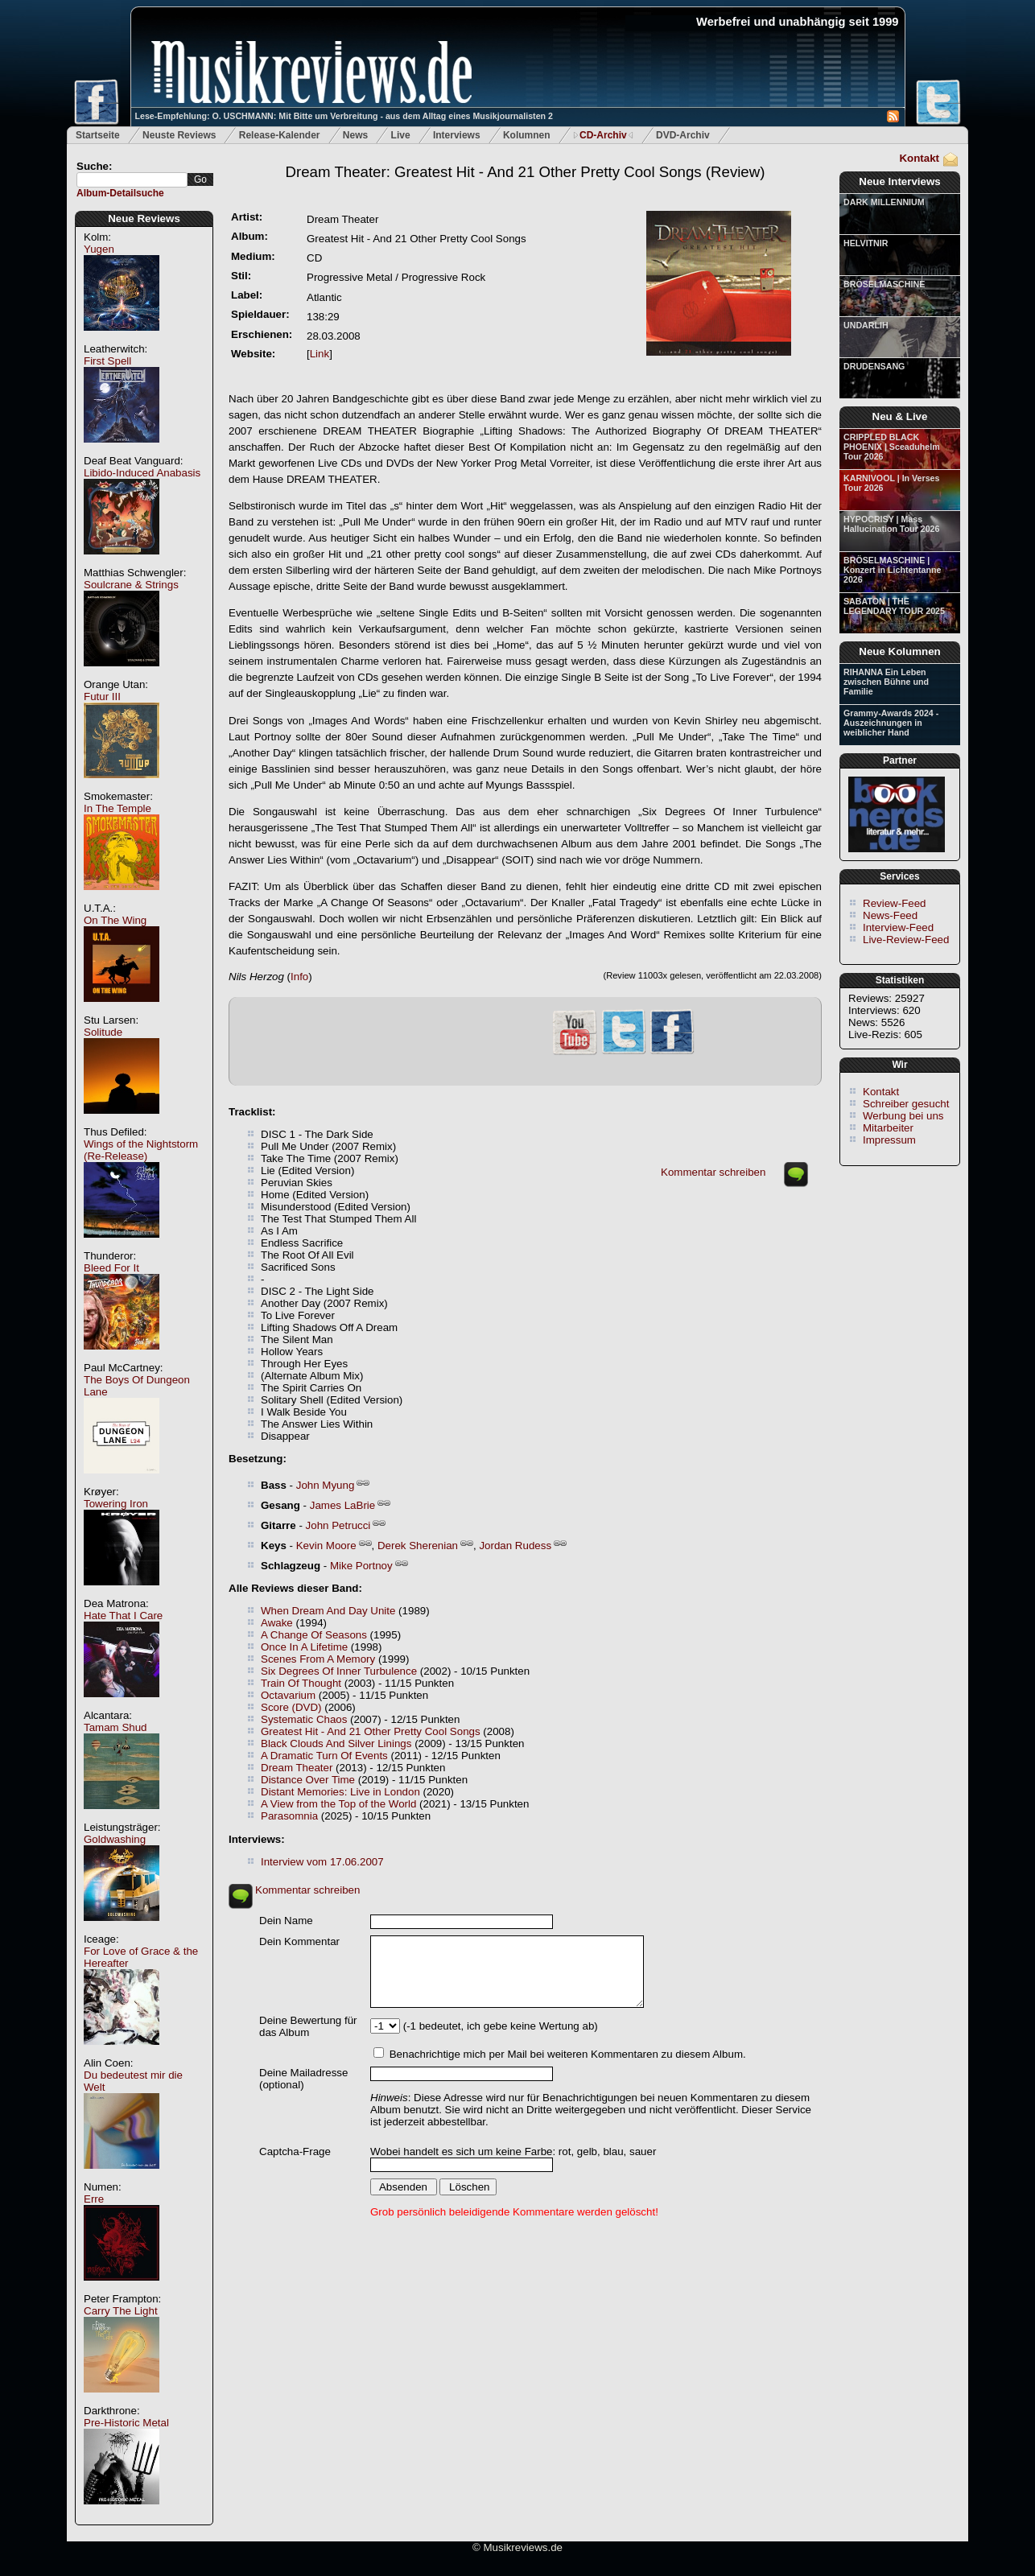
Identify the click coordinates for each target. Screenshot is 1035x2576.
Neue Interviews (899, 181)
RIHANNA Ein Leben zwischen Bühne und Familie (886, 681)
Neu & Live (900, 416)
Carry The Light (121, 2311)
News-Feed (890, 915)
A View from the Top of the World (338, 1804)
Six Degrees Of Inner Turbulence (339, 1671)
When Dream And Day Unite (328, 1611)
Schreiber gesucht (906, 1104)
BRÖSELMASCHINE (884, 284)
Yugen (99, 249)
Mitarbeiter (888, 1128)
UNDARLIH (866, 325)
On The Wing (115, 920)
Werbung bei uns (903, 1116)
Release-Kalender (279, 135)
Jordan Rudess (515, 1545)
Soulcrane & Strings (131, 585)
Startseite (98, 135)
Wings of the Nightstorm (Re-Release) (141, 1150)
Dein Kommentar (299, 1941)
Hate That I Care (123, 1615)
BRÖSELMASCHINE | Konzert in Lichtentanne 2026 (892, 569)
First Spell (107, 361)
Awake (277, 1623)
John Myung (325, 1485)
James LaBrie (343, 1505)
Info (299, 977)
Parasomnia (289, 1816)
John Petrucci (338, 1525)
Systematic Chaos (304, 1719)
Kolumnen (526, 135)
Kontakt (919, 158)
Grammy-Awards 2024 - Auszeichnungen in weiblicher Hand (890, 722)
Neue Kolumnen (899, 651)
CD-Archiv (603, 135)
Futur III (102, 696)
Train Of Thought (301, 1683)
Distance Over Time (308, 1780)
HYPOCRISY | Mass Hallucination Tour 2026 (891, 524)
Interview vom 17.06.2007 (322, 1862)
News (355, 135)
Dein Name (286, 1920)
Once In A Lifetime (304, 1647)
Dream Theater (296, 1768)
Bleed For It (111, 1268)
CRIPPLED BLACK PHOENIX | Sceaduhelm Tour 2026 (891, 446)
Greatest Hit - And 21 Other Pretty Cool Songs (370, 1731)
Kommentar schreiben (713, 1172)
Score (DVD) (291, 1707)
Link (319, 354)
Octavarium (288, 1695)
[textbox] (132, 180)
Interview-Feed (898, 927)
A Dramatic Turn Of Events (324, 1756)
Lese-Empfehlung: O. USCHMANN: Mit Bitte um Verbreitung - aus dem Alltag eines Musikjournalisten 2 (344, 116)
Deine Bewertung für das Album (308, 2026)
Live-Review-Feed (906, 940)
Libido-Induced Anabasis (142, 473)
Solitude (103, 1032)
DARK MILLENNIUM (884, 202)
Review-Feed (894, 903)
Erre (94, 2199)
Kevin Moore (326, 1545)
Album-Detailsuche (120, 193)
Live (400, 135)
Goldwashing (115, 1839)
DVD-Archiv (683, 135)
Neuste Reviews (179, 135)
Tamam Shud (115, 1727)
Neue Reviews (144, 218)
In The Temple (117, 808)
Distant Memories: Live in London (340, 1792)
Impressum (889, 1140)
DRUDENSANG (874, 366)
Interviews (456, 135)
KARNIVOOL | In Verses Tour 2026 (891, 483)
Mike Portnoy (361, 1566)
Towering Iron (116, 1504)
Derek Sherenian (417, 1545)
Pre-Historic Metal (126, 2423)
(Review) (525, 171)
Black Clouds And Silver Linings (336, 1743)
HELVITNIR (865, 243)
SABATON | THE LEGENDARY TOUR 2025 (894, 606)
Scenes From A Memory (318, 1659)
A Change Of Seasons (314, 1635)
